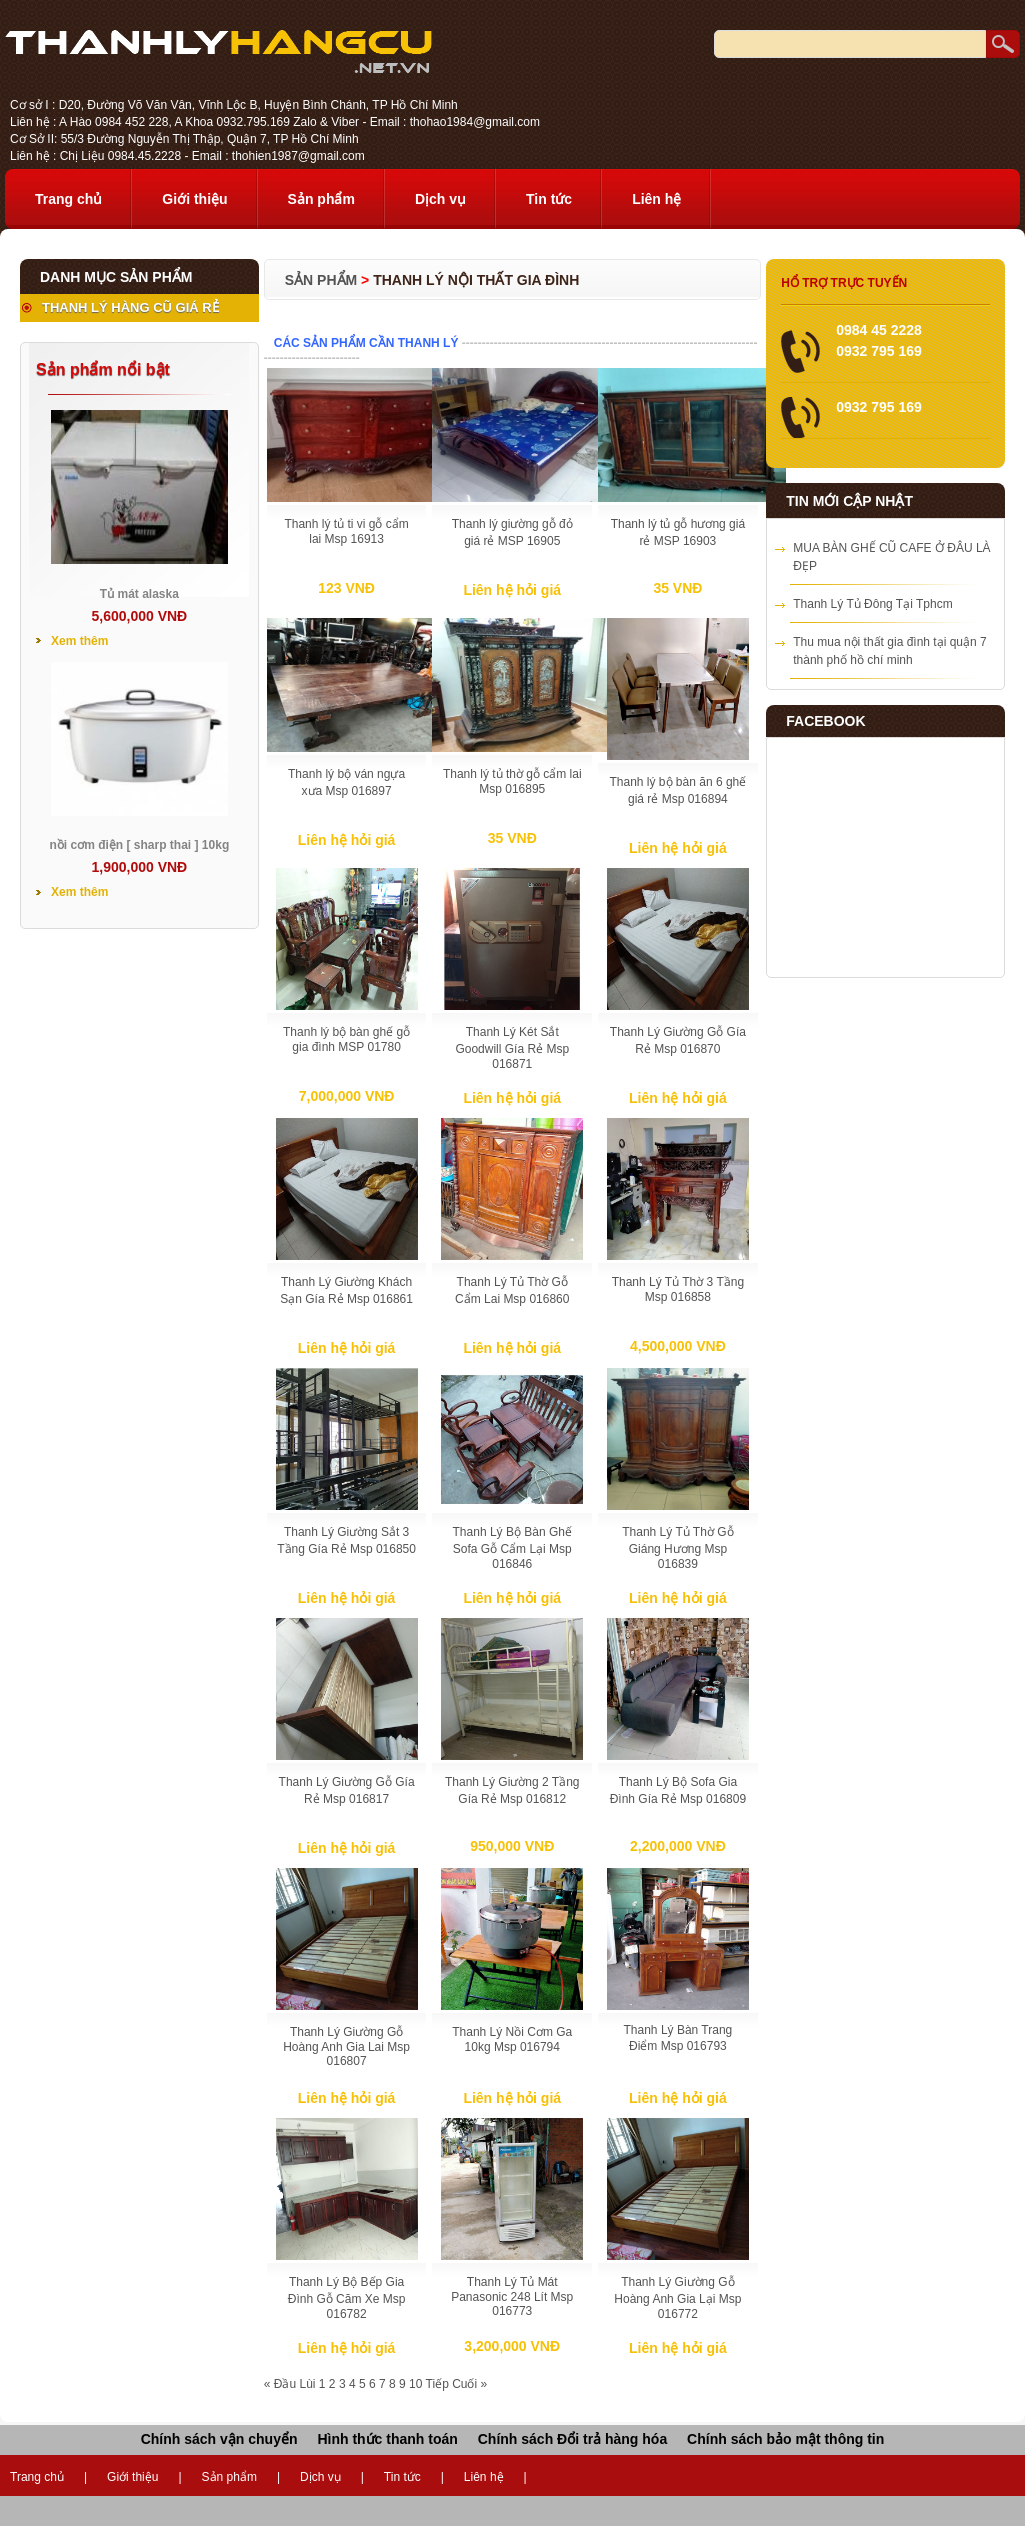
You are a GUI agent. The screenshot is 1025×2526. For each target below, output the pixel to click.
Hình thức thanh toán (387, 2439)
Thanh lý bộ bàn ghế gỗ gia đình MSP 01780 (346, 1039)
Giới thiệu (194, 199)
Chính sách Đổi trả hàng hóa (572, 2439)
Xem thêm (79, 641)
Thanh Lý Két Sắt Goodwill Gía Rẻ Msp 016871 (512, 1048)
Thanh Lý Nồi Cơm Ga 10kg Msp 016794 (512, 2039)
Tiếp (437, 2384)
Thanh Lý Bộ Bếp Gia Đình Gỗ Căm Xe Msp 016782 (347, 2298)
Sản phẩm (321, 199)
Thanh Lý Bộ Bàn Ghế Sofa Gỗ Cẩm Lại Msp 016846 (512, 1548)
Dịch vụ (440, 199)
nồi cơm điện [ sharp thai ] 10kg (140, 845)
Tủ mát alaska (139, 594)
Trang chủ (68, 199)
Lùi (307, 2384)
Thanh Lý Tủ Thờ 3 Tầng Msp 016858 (678, 1289)
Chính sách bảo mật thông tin (785, 2439)
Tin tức (549, 199)
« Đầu (280, 2384)
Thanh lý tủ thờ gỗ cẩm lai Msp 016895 (512, 781)
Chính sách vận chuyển (219, 2439)
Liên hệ (656, 199)
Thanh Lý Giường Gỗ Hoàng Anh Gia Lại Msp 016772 (677, 2298)
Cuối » (469, 2384)
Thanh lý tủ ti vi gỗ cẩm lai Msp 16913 (346, 531)
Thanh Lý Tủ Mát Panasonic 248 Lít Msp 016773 (512, 2296)
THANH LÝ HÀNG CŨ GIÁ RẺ (130, 307)
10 (415, 2384)
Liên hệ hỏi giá (512, 590)
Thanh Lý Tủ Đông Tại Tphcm (872, 604)
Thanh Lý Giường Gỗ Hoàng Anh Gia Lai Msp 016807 (346, 2046)
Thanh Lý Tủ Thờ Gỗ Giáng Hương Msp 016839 (677, 1548)
